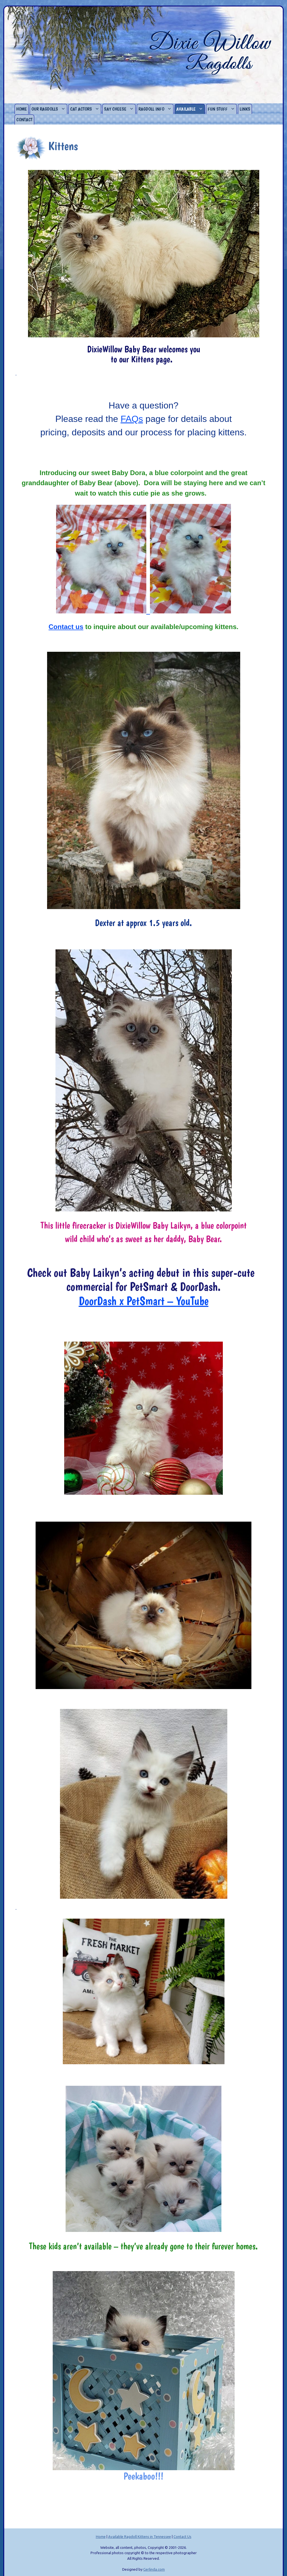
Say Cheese (119, 109)
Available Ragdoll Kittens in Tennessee (139, 2536)
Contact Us (182, 2536)
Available (190, 109)
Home (21, 109)
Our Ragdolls (49, 109)
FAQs (132, 419)
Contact (24, 119)
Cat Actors (85, 109)
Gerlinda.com (154, 2569)
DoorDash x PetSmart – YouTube (144, 1301)
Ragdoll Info (155, 109)
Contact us (65, 626)
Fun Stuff (222, 109)
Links (245, 109)
